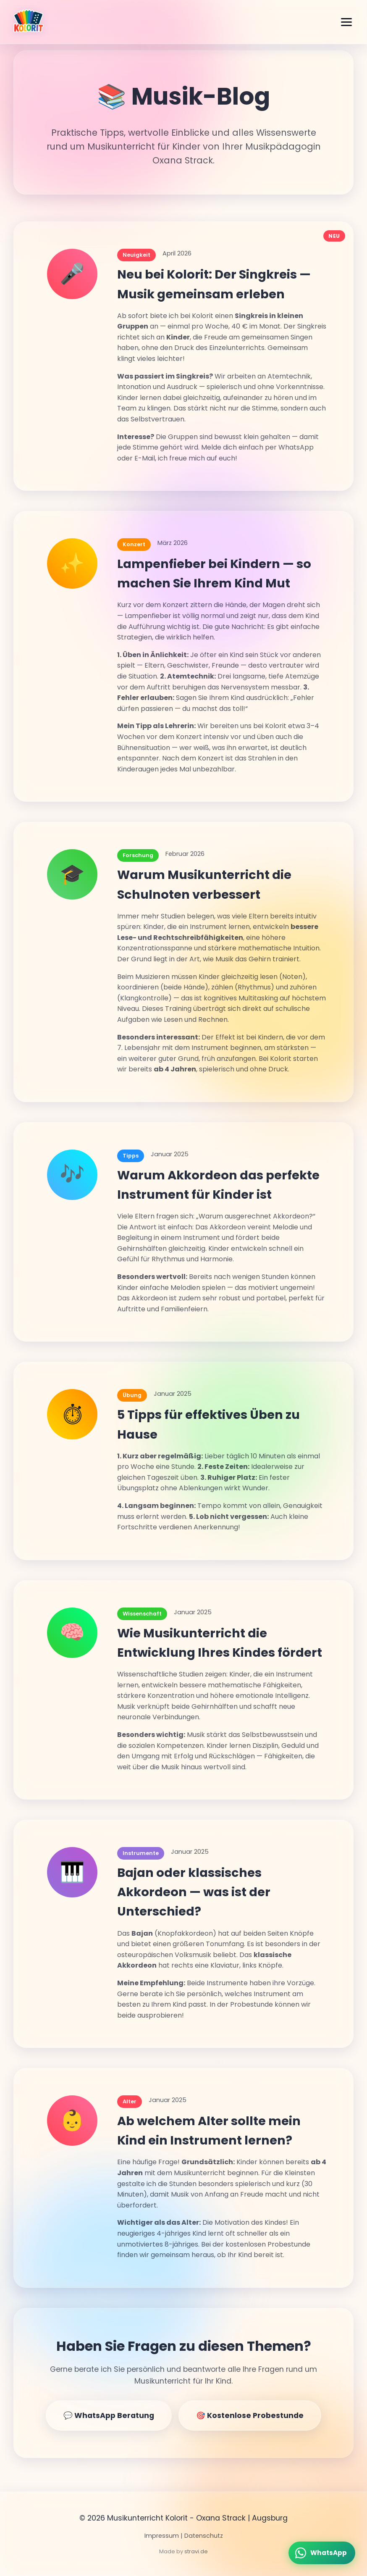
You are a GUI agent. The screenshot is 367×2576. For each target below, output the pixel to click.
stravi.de (196, 2551)
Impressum (161, 2535)
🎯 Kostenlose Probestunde (250, 2415)
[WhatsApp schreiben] (321, 2553)
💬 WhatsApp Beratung (108, 2415)
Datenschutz (203, 2535)
